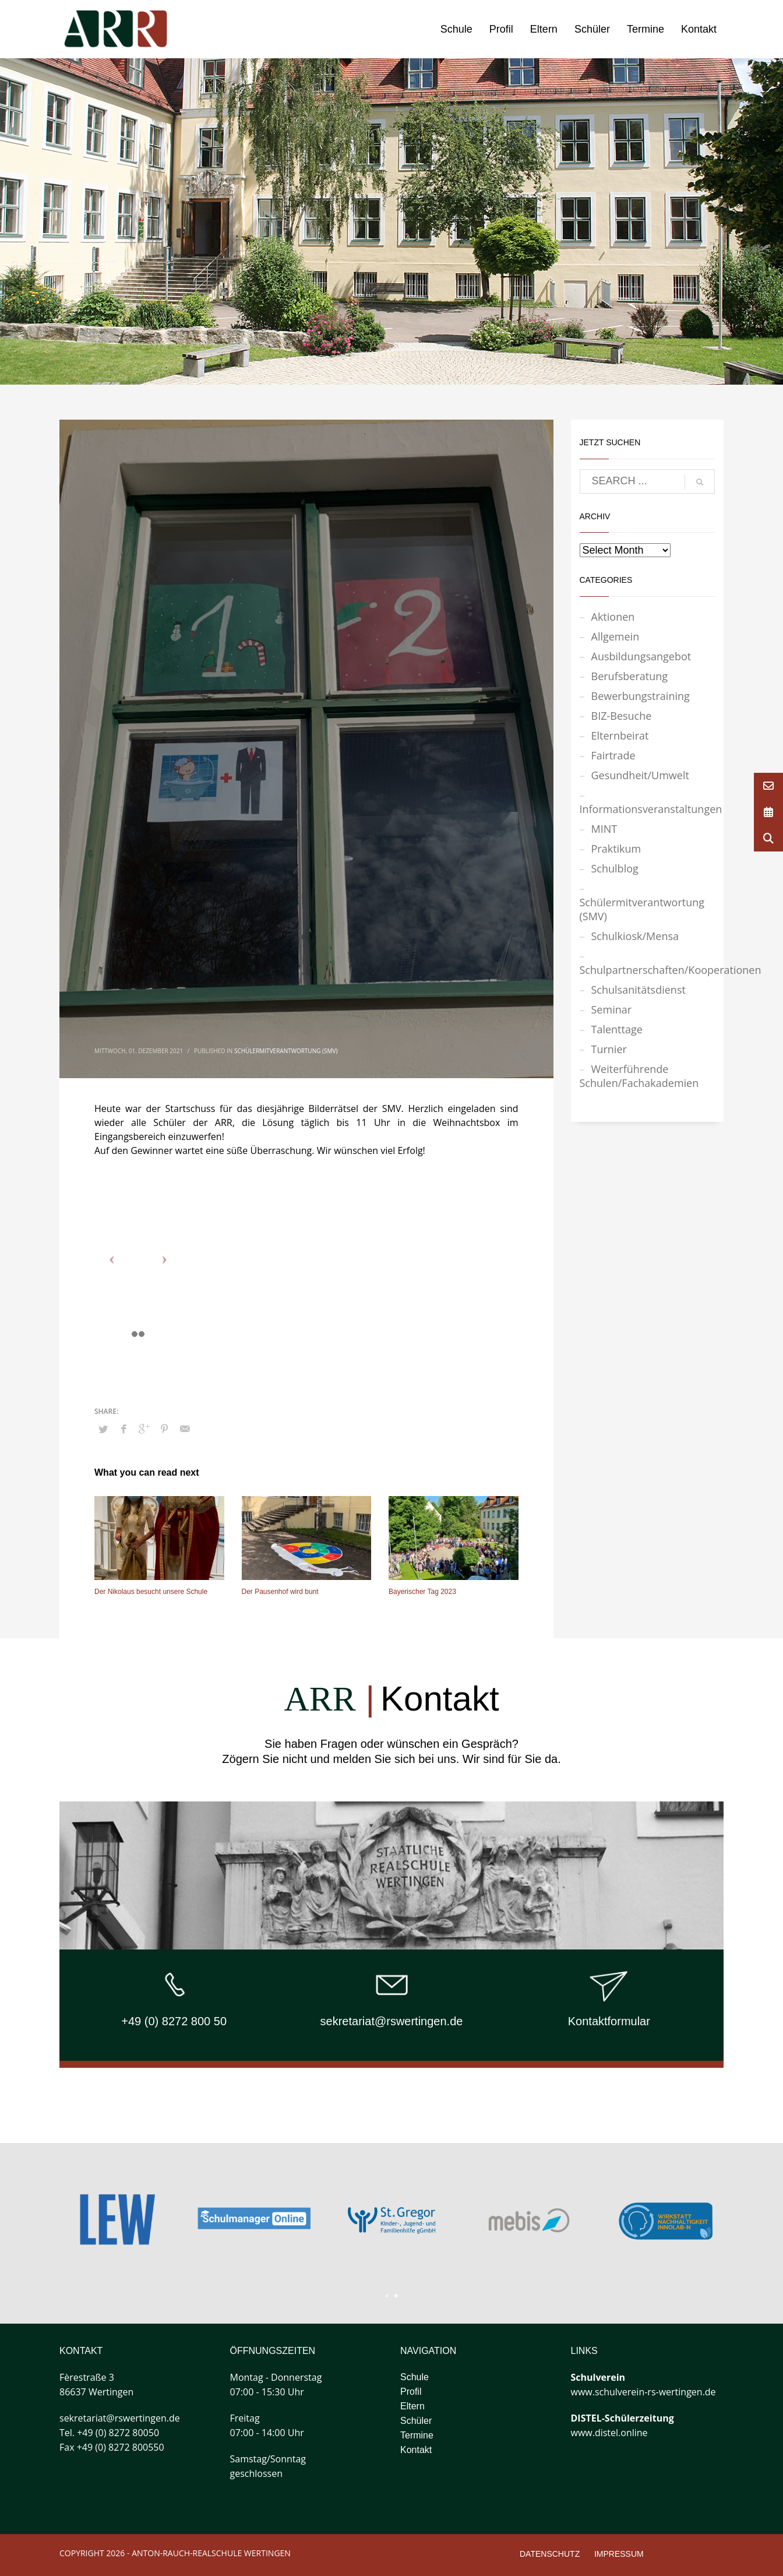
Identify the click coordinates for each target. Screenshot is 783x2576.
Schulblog (615, 868)
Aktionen (613, 617)
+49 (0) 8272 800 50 (174, 2021)
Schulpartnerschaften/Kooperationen (647, 970)
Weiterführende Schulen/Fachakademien (639, 1076)
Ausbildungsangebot (641, 656)
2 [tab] (396, 2295)
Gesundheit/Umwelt (640, 775)
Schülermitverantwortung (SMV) (285, 1051)
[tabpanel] (529, 2220)
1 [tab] (387, 2295)
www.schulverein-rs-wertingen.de (643, 2391)
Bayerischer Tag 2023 (422, 1592)
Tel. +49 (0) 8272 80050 (109, 2432)
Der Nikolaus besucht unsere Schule (150, 1592)
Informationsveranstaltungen (647, 809)
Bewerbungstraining (640, 696)
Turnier (609, 1049)
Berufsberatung (629, 676)
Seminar (611, 1009)
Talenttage (617, 1029)
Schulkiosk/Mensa (635, 936)
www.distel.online (609, 2432)
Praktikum (616, 849)
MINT (604, 829)
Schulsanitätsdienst (638, 990)
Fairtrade (613, 755)
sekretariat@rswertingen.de (391, 2021)
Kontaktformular (609, 2021)
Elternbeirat (620, 735)
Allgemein (615, 636)
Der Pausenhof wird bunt (280, 1592)
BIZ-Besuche (621, 716)
